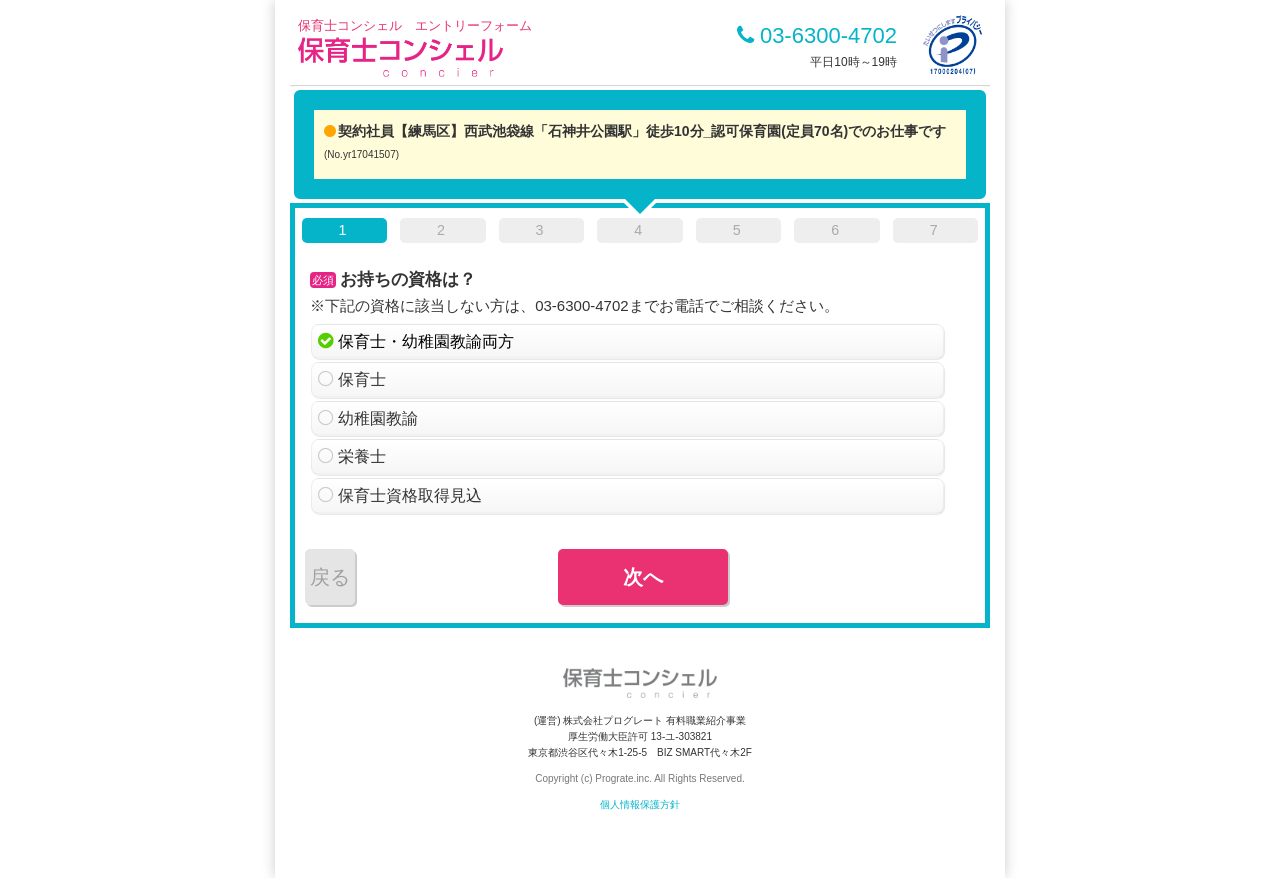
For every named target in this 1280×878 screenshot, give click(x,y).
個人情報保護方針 (640, 804)
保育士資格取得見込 (410, 495)
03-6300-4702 (817, 35)
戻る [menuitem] (330, 577)
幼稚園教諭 (378, 418)
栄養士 (362, 456)
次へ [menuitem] (643, 577)
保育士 (362, 379)
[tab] (344, 234)
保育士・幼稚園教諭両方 (426, 341)
